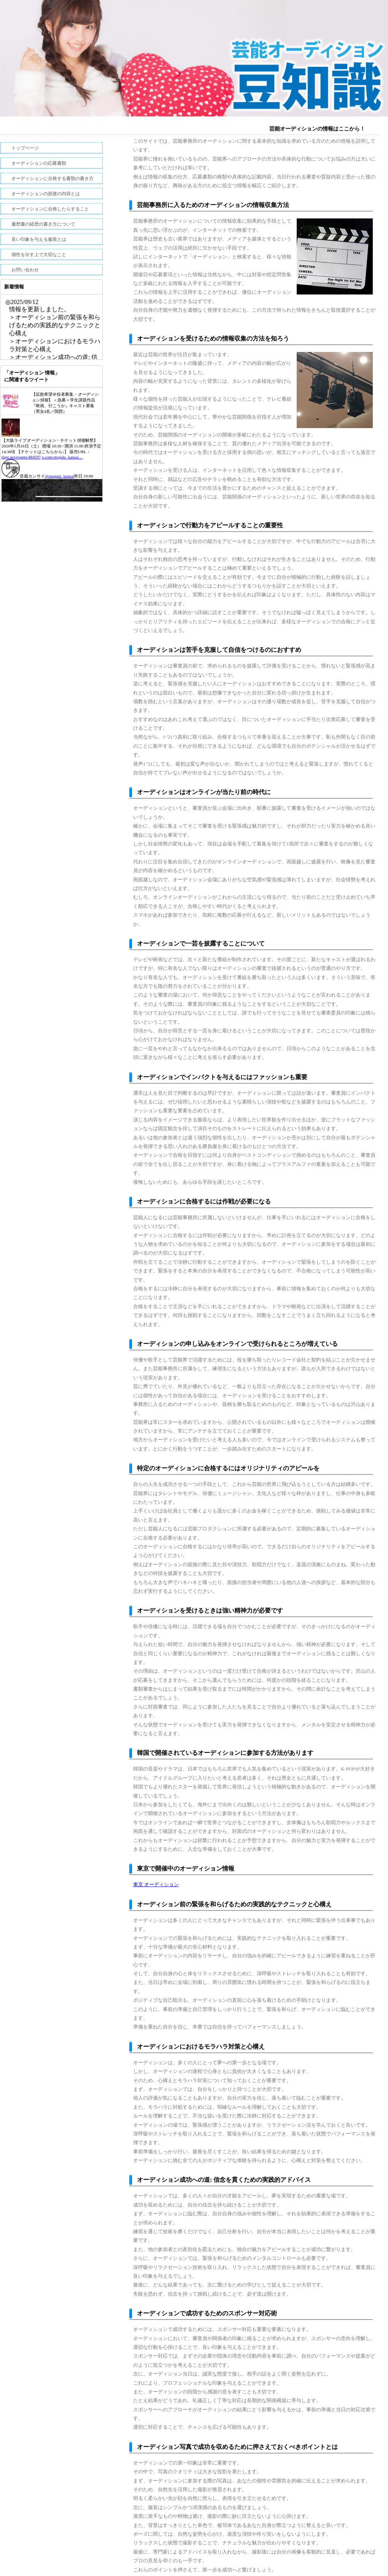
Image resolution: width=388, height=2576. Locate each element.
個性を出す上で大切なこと (38, 254)
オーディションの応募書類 (38, 163)
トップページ (25, 148)
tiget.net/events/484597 (21, 457)
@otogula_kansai (59, 476)
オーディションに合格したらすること (50, 209)
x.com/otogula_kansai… (62, 457)
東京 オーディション (156, 1884)
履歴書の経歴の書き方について (43, 224)
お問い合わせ (25, 269)
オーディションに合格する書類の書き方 (52, 178)
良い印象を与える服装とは (38, 239)
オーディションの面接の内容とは (45, 193)
